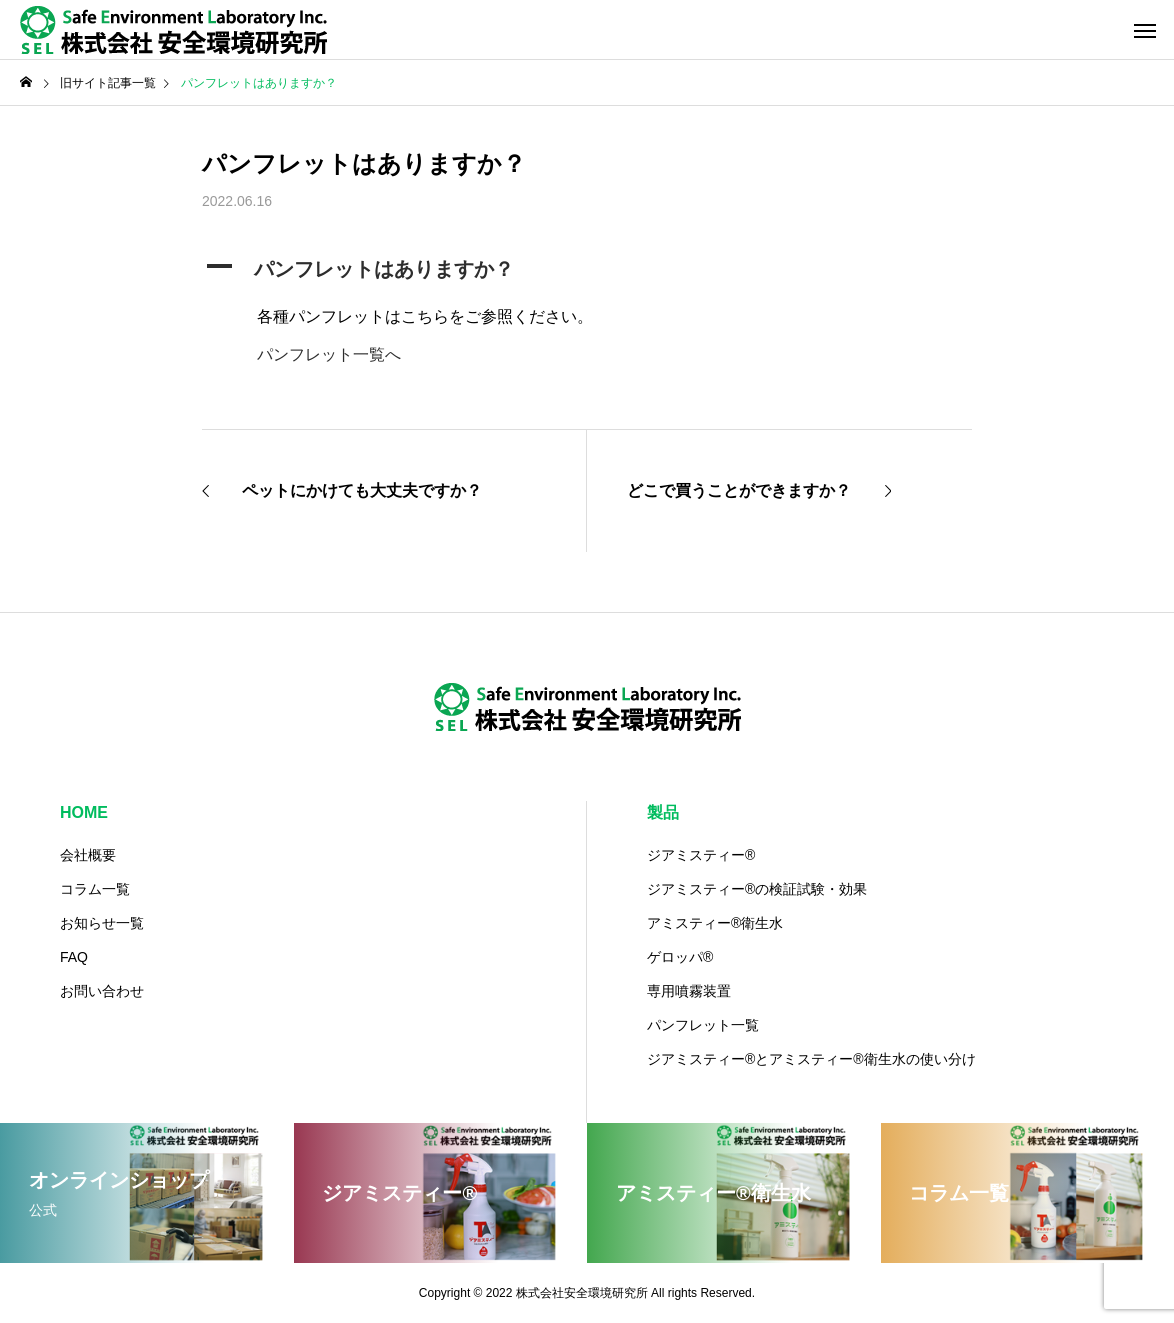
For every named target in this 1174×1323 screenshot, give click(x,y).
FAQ (74, 957)
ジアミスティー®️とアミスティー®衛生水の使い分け (811, 1059)
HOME (84, 812)
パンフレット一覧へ (329, 354)
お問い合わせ (102, 991)
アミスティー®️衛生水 (715, 923)
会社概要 (88, 855)
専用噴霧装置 (689, 991)
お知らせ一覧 (102, 923)
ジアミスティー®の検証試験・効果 (757, 889)
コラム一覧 (95, 889)
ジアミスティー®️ (701, 855)
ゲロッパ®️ (680, 957)
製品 (663, 812)
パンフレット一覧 (703, 1025)
